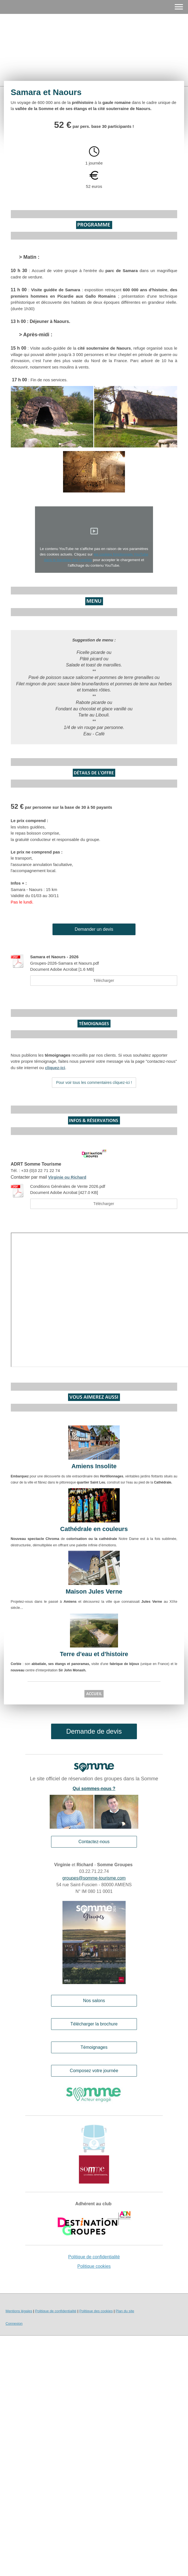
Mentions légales (19, 2311)
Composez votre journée (94, 2070)
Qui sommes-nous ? (94, 1788)
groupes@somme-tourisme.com (94, 1878)
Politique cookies (94, 2266)
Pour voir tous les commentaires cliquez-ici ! (94, 1082)
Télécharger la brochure (94, 2024)
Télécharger (103, 980)
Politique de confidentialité (94, 2256)
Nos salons (94, 2000)
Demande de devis (94, 1731)
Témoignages (94, 2047)
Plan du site (125, 2311)
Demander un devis (94, 929)
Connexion (14, 2323)
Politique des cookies (96, 2311)
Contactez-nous (93, 1841)
